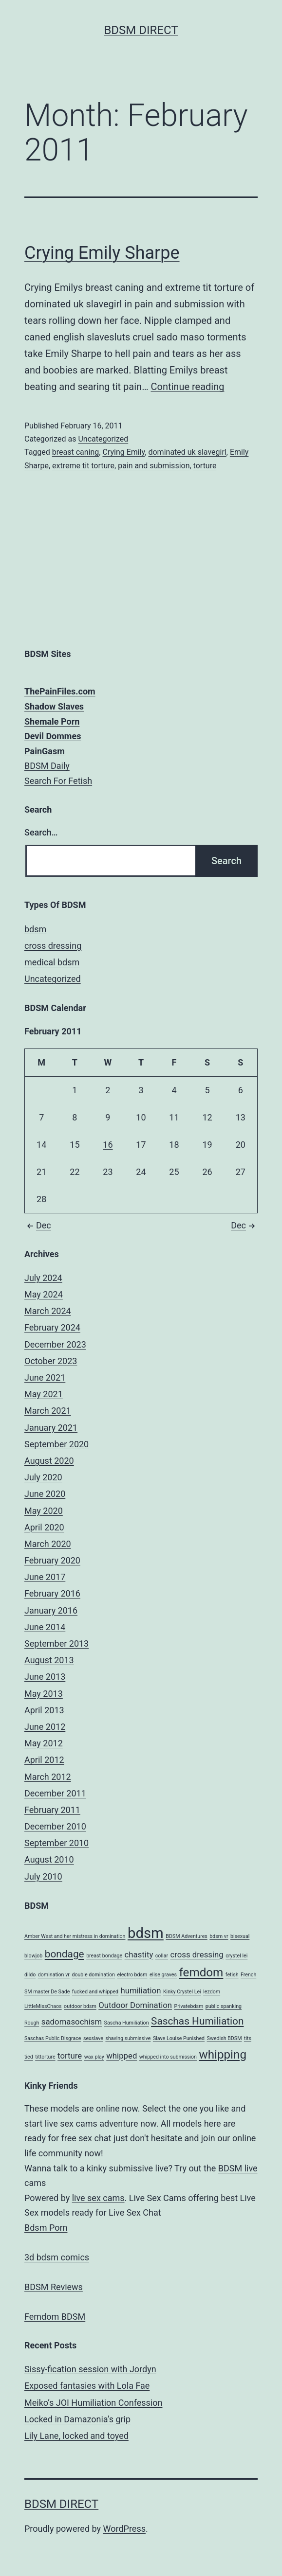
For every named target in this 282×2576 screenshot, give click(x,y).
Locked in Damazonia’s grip (77, 2419)
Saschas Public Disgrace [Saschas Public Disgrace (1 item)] (52, 2038)
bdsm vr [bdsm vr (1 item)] (218, 1936)
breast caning (75, 452)
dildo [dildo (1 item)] (30, 1975)
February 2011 (52, 1810)
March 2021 (47, 1410)
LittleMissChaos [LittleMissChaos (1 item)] (43, 2006)
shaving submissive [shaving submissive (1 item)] (127, 2038)
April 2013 (44, 1710)
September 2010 (56, 1843)
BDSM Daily (47, 766)
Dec (37, 1225)
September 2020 (56, 1444)
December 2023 (55, 1344)
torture (205, 465)
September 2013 (56, 1643)
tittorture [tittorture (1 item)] (45, 2057)
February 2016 (52, 1593)
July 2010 (43, 1876)
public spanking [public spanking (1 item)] (224, 2006)
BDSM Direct (141, 30)
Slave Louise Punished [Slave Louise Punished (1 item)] (179, 2038)
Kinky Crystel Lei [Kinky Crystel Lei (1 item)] (182, 1992)
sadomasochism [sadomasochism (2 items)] (71, 2021)
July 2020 (43, 1477)
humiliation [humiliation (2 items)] (141, 1990)
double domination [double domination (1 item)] (93, 1975)
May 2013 (43, 1693)
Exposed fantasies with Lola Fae (87, 2386)
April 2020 (44, 1527)
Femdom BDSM (54, 2316)
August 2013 (49, 1660)
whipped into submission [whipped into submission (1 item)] (168, 2057)
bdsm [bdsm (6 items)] (146, 1933)
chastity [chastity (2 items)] (139, 1954)
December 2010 (55, 1826)
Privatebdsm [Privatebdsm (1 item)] (189, 2006)
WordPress (124, 2528)
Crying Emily (123, 452)
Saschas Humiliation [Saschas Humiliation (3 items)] (197, 2021)
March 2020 (47, 1544)
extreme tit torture (83, 465)
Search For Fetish (58, 781)
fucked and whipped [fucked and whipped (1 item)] (95, 1992)
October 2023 (50, 1361)
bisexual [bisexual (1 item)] (239, 1936)
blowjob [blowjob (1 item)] (33, 1956)
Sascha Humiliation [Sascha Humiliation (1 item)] (126, 2023)
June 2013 (44, 1676)
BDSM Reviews (53, 2287)
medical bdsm (51, 962)
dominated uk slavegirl (187, 452)
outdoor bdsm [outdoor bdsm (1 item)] (80, 2006)
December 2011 (55, 1793)
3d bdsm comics (56, 2257)
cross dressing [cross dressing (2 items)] (197, 1954)
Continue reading (187, 386)
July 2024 (43, 1278)
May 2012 (43, 1743)
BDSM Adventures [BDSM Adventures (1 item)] (186, 1936)
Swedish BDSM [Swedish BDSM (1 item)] (224, 2038)
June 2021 (44, 1377)
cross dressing (52, 946)
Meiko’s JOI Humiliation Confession (93, 2403)
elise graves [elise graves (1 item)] (163, 1975)
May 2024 (43, 1294)
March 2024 (47, 1311)
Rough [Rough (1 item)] (31, 2023)
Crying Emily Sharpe (102, 253)
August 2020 (49, 1461)
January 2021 (50, 1427)
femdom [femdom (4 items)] (201, 1972)
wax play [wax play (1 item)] (94, 2057)
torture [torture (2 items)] (69, 2056)
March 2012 (47, 1777)
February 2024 (52, 1327)
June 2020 (44, 1494)
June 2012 (44, 1727)
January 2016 (50, 1610)
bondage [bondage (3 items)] (64, 1954)
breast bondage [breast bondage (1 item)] (104, 1956)
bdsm (35, 929)
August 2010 (49, 1859)
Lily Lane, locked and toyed (76, 2436)
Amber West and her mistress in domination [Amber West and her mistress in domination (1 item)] (74, 1936)
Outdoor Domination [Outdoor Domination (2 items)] (135, 2005)
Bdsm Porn (45, 2227)
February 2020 (52, 1560)
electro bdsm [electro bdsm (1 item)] (132, 1975)
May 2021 (43, 1394)
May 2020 (43, 1511)
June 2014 (44, 1627)
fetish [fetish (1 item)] (232, 1975)
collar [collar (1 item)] (161, 1956)
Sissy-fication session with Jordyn (90, 2369)
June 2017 (44, 1577)
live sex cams (98, 2198)
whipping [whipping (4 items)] (222, 2054)
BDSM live (238, 2168)
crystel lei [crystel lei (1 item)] (236, 1956)
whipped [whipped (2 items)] (121, 2056)
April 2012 (44, 1760)
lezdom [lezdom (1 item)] (211, 1992)
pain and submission (153, 465)
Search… (41, 832)
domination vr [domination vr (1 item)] (54, 1975)
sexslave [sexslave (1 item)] (93, 2038)
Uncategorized (103, 439)
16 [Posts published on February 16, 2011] (108, 1144)
